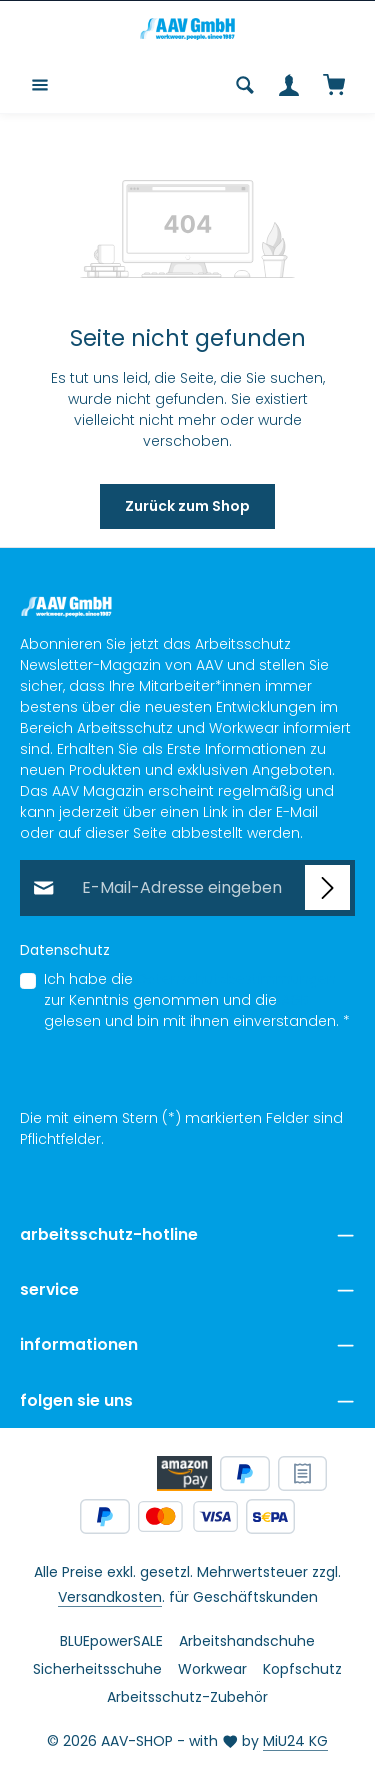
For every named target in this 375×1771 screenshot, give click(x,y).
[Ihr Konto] (289, 85)
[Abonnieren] (327, 888)
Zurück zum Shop (187, 506)
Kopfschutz (302, 1669)
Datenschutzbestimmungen (236, 980)
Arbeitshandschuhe (247, 1641)
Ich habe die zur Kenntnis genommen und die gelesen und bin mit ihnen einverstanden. (197, 1001)
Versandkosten (110, 1597)
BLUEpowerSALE (111, 1641)
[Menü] (40, 85)
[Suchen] (245, 85)
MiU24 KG (295, 1741)
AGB (295, 1001)
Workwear (212, 1669)
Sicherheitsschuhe (97, 1669)
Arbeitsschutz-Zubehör (187, 1697)
